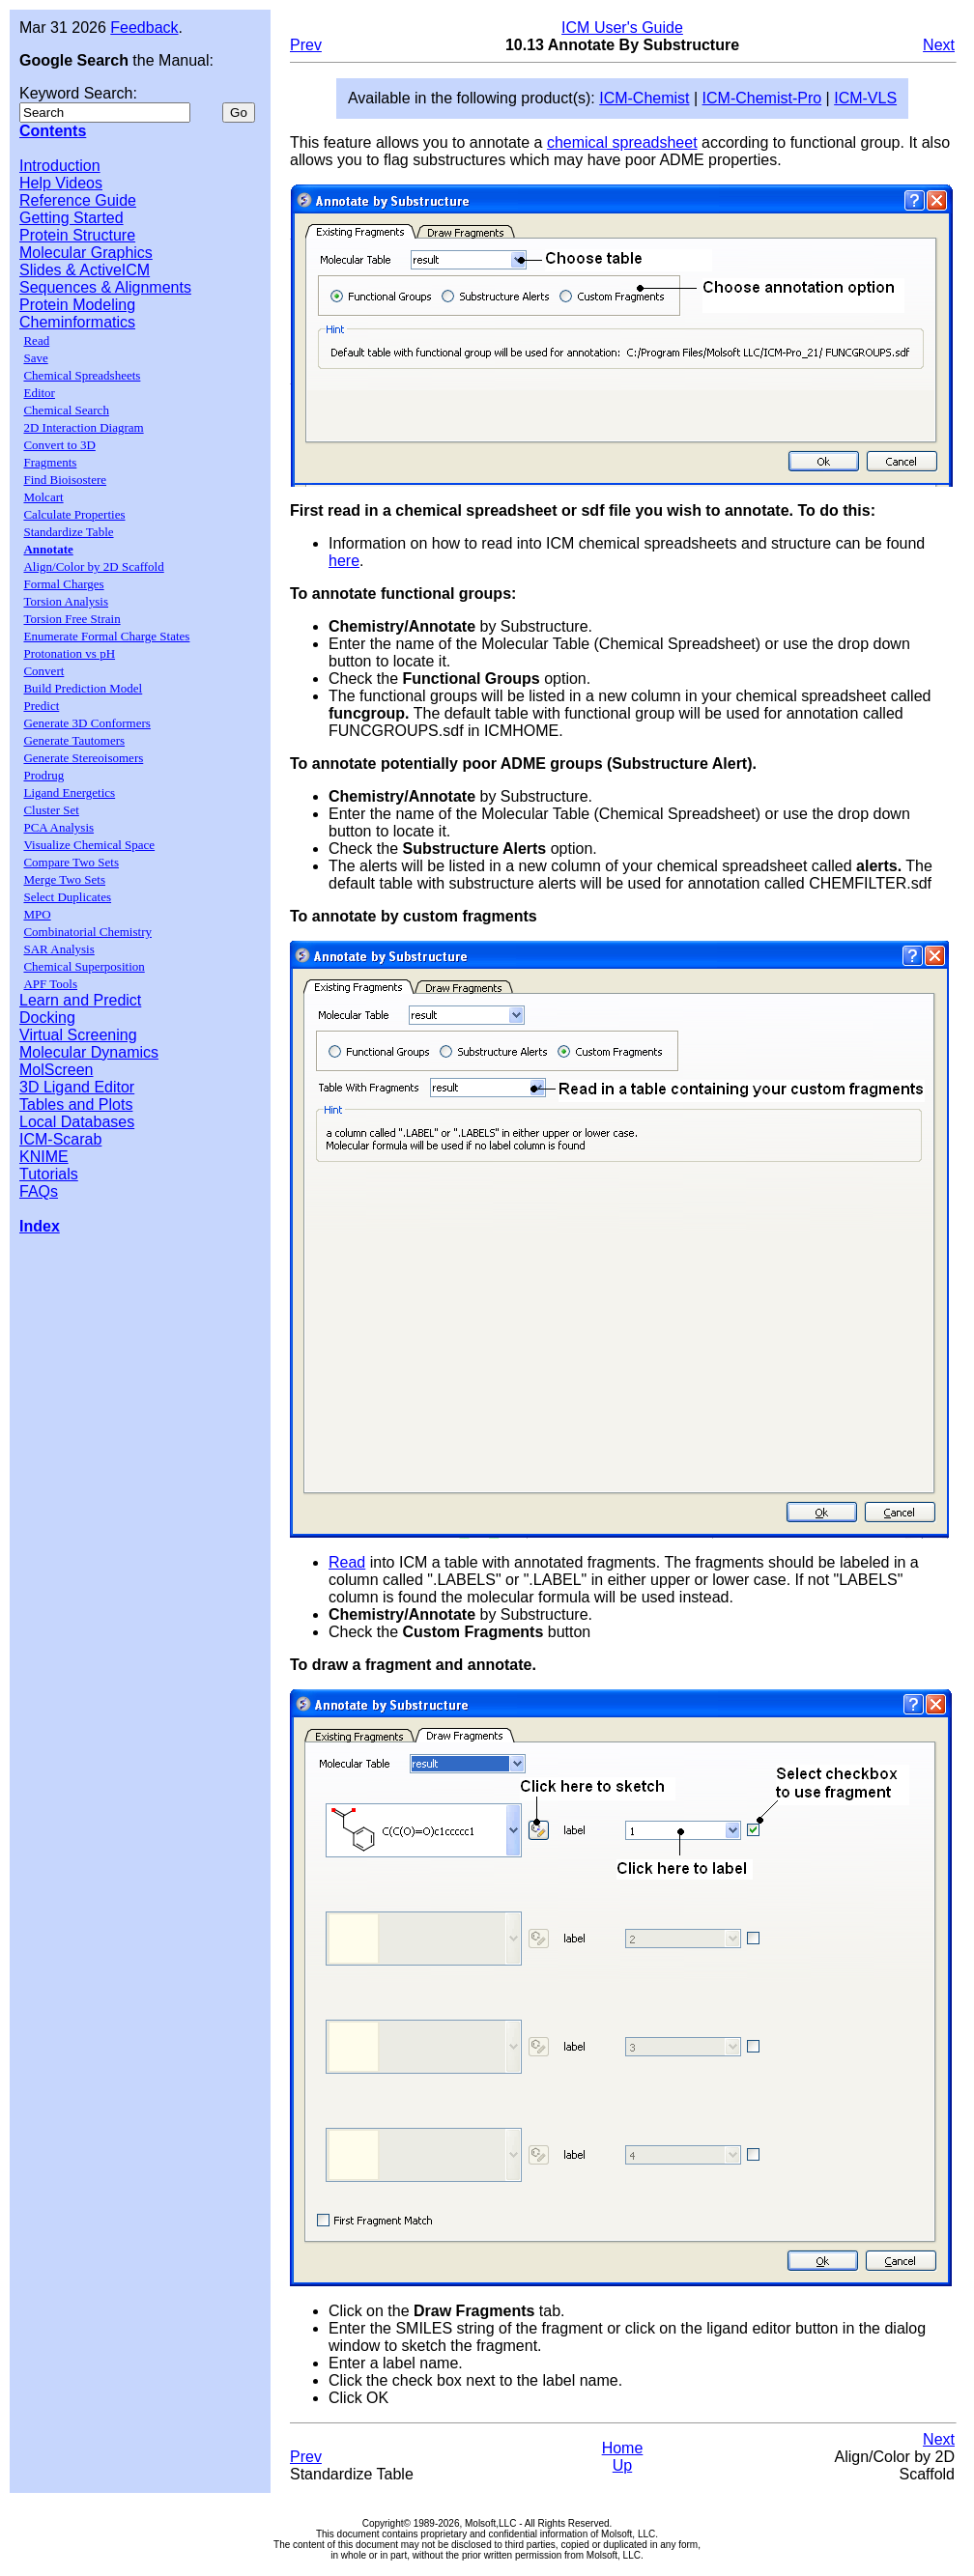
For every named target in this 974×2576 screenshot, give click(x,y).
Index (39, 1226)
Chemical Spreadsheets (81, 375)
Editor (39, 392)
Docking (47, 1017)
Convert (43, 671)
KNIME (44, 1156)
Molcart (43, 497)
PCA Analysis (58, 827)
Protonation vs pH (69, 653)
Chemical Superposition (83, 966)
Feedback (144, 27)
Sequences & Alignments (105, 287)
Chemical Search (65, 410)
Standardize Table (68, 531)
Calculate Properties (74, 514)
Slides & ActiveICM (84, 270)
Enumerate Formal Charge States (106, 636)
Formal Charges (63, 584)
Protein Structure (77, 235)
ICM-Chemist (644, 98)
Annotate (47, 549)
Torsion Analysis (65, 601)
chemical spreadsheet (622, 142)
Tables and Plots (75, 1104)
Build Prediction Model (82, 688)
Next (939, 45)
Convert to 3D (59, 445)
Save (35, 358)
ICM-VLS (865, 98)
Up (622, 2465)
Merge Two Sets (64, 879)
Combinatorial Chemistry (87, 931)
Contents (52, 131)
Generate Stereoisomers (83, 757)
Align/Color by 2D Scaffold (93, 566)
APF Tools (50, 984)
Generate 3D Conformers (86, 723)
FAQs (38, 1191)
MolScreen (56, 1070)
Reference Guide (77, 200)
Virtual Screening (78, 1035)
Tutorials (48, 1174)
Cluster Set (50, 810)
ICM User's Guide (622, 27)
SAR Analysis (58, 949)
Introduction (59, 165)
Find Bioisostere (64, 479)
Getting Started (71, 218)
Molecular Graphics (86, 252)
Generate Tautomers (74, 740)
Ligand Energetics (69, 792)
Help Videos (60, 183)
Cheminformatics (77, 322)
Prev (306, 45)
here (344, 560)
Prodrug (43, 775)
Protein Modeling (77, 305)
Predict (41, 705)
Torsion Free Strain (71, 618)
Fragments (49, 462)
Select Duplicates (67, 897)
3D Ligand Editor (76, 1087)
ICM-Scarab (60, 1139)
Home (623, 2448)
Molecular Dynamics (88, 1052)
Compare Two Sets (71, 862)
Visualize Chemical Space (89, 844)
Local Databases (76, 1122)
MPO (36, 914)
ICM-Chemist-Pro (762, 98)
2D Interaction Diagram (83, 427)
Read (36, 340)
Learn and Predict (80, 1000)
